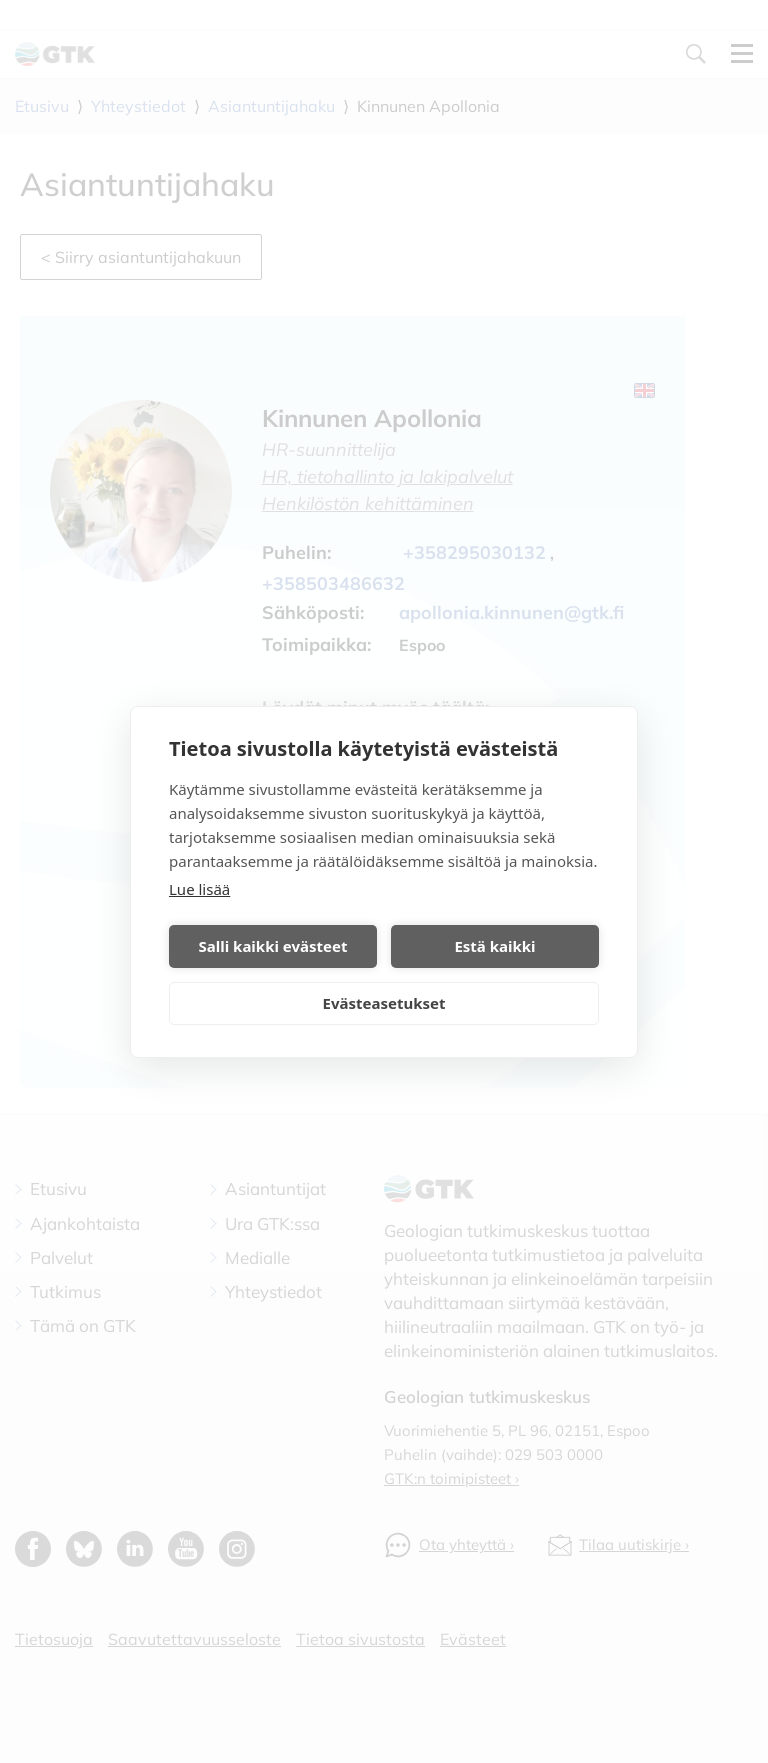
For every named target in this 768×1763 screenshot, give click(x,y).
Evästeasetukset (384, 1003)
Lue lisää (199, 889)
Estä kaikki (494, 946)
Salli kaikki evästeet (273, 946)
